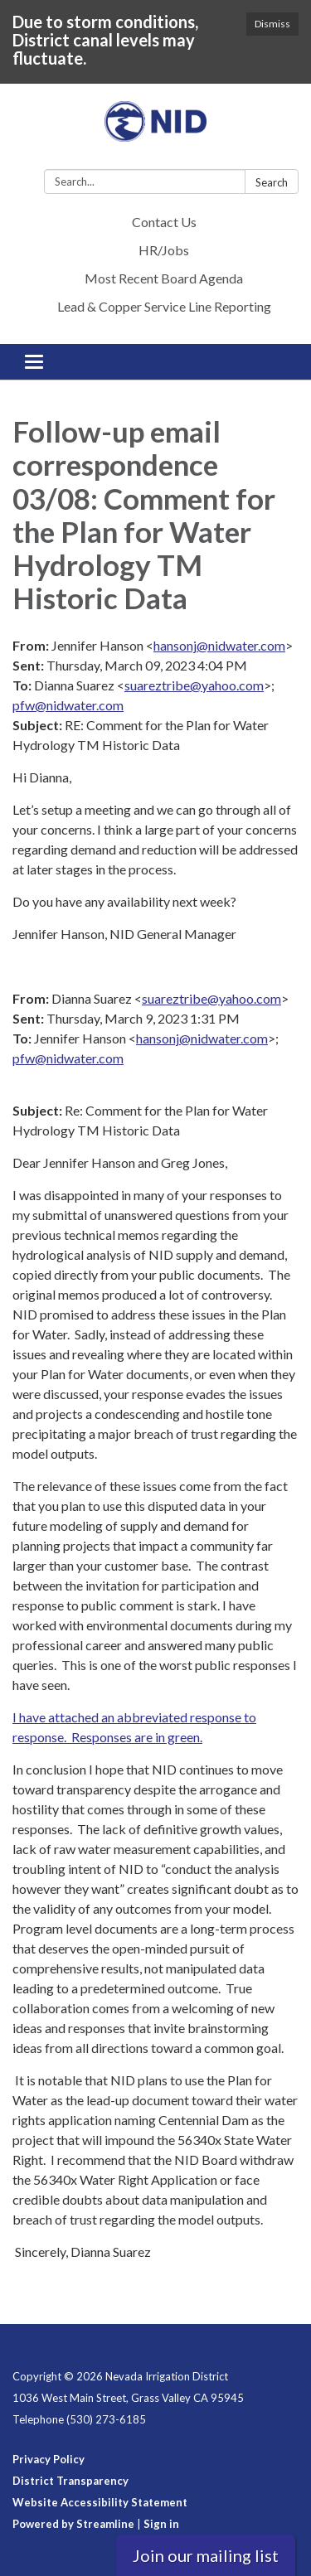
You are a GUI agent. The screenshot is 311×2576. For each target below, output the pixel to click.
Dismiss (272, 23)
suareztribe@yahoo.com (194, 685)
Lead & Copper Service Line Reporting (164, 306)
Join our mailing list (206, 2555)
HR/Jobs (163, 250)
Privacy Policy (48, 2459)
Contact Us (164, 222)
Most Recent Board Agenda (164, 278)
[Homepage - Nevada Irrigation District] (155, 129)
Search (271, 182)
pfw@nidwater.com (68, 705)
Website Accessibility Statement (99, 2502)
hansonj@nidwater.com (219, 645)
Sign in (161, 2523)
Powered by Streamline (73, 2523)
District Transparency (70, 2480)
